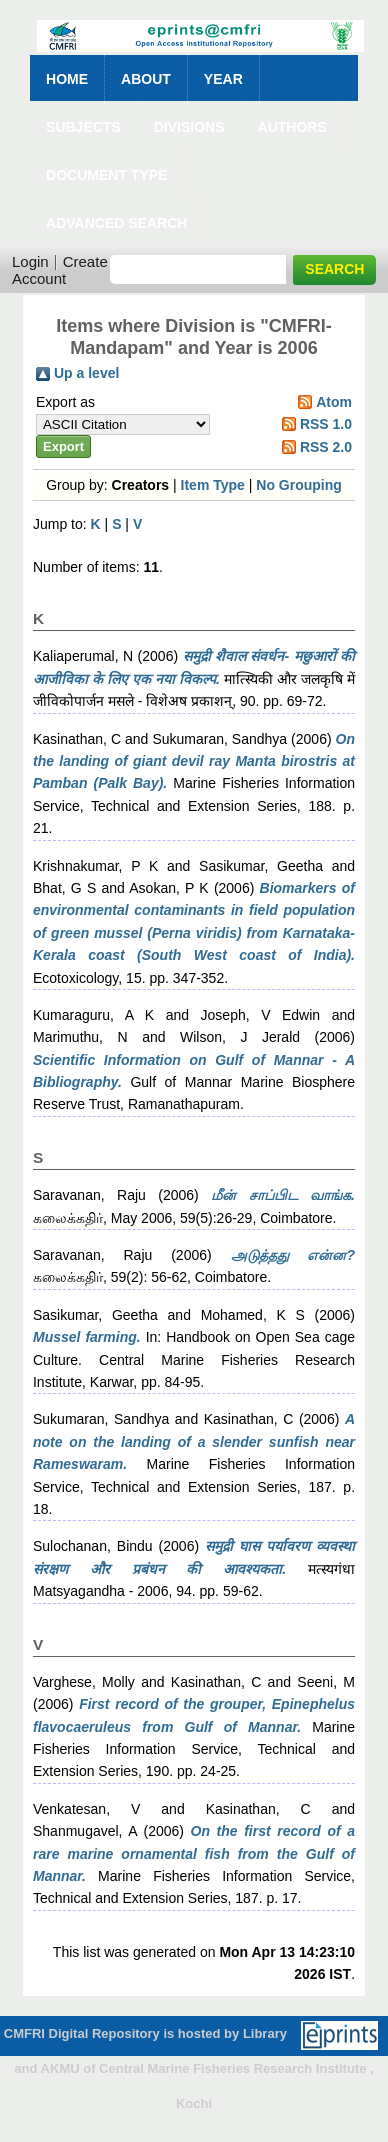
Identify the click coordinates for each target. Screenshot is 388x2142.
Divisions (189, 127)
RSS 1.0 (326, 424)
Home (67, 79)
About (146, 79)
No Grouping (299, 485)
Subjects (83, 127)
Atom (334, 402)
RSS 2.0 (326, 447)
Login (30, 261)
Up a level (86, 373)
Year (223, 79)
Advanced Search (116, 223)
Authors (292, 127)
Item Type (213, 485)
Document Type (106, 175)
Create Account (60, 270)
